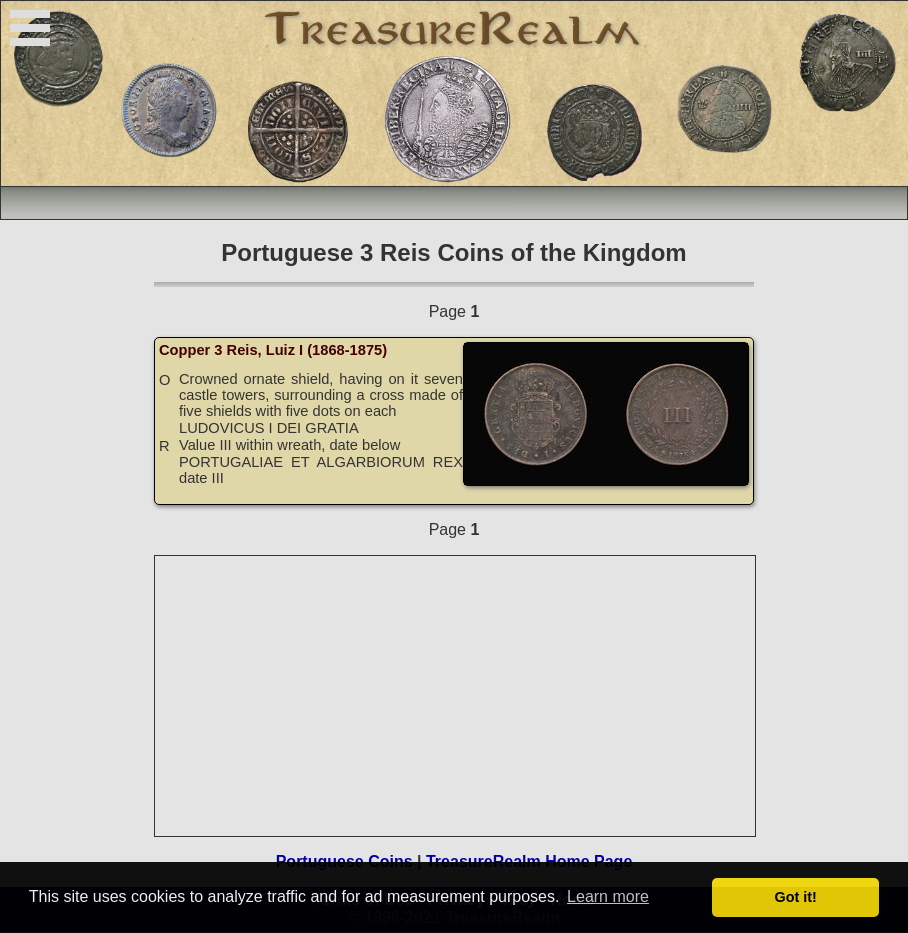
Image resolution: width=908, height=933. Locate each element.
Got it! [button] (796, 897)
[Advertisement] (456, 696)
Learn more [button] (608, 896)
